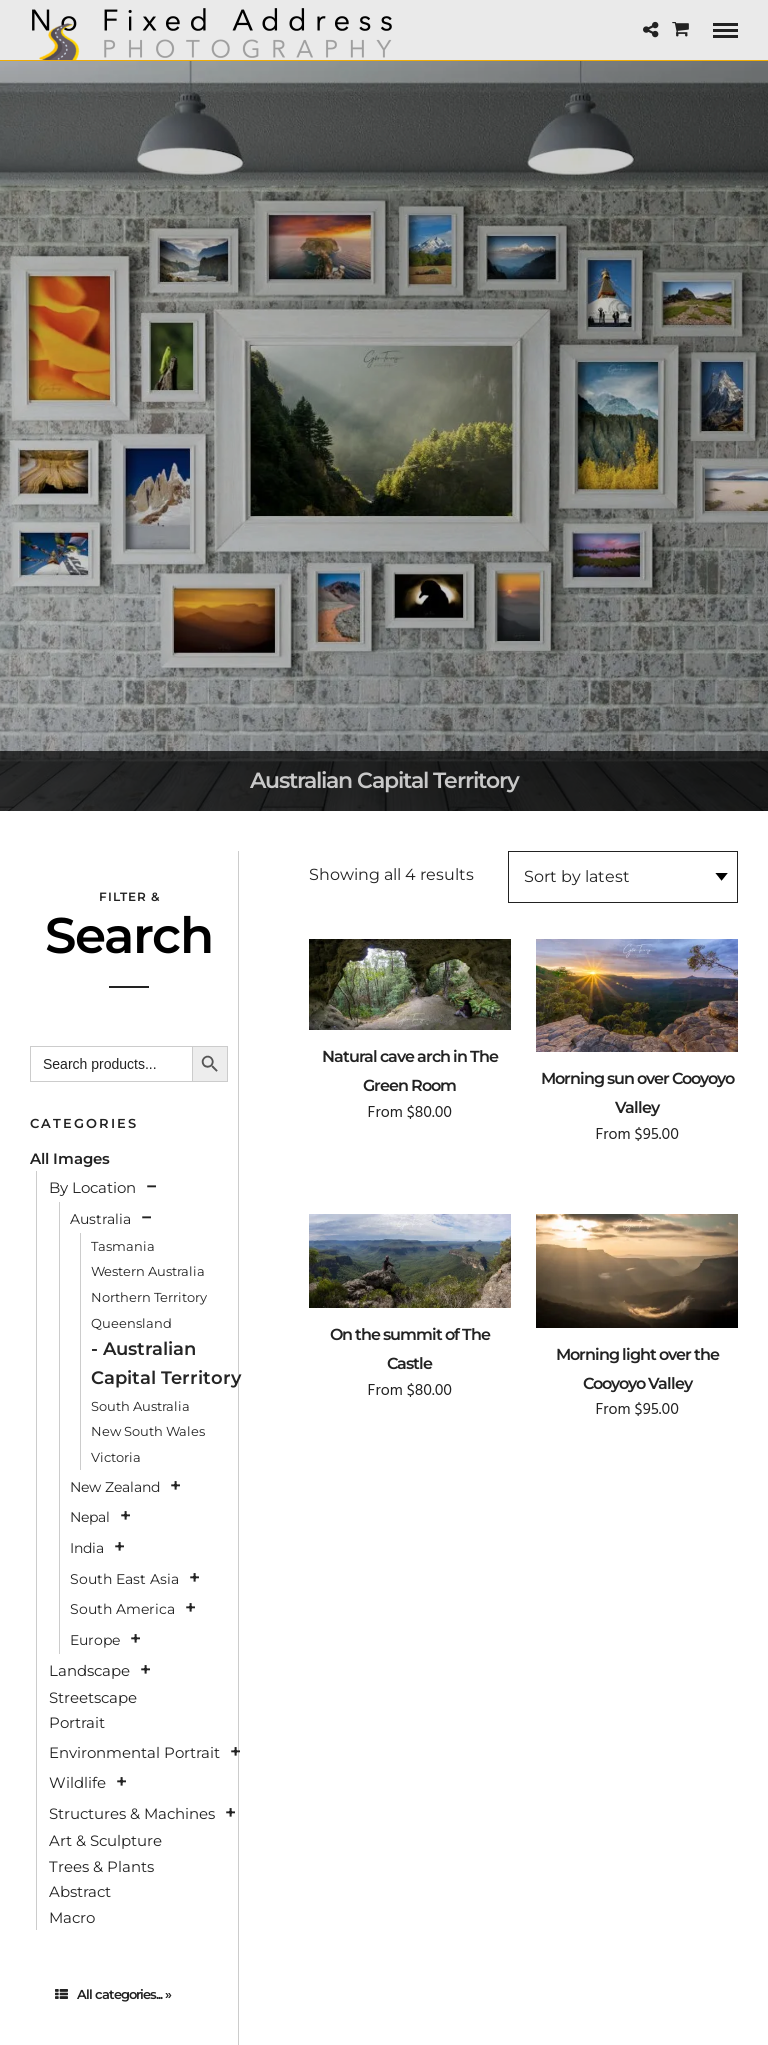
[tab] (129, 1994)
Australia (100, 1219)
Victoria (116, 1457)
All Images (70, 1158)
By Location (92, 1187)
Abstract (80, 1891)
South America (122, 1609)
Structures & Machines (132, 1813)
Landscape (89, 1670)
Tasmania (123, 1246)
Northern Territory (149, 1297)
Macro (72, 1917)
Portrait (77, 1722)
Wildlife (77, 1782)
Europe (95, 1640)
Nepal (90, 1517)
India (87, 1548)
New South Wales (148, 1431)
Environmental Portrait (134, 1752)
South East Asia (124, 1579)
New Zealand (115, 1487)
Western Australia (148, 1271)
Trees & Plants (101, 1866)
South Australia (140, 1406)
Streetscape (93, 1697)
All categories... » (113, 1994)
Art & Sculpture (105, 1840)
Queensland (131, 1323)
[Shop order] (623, 877)
